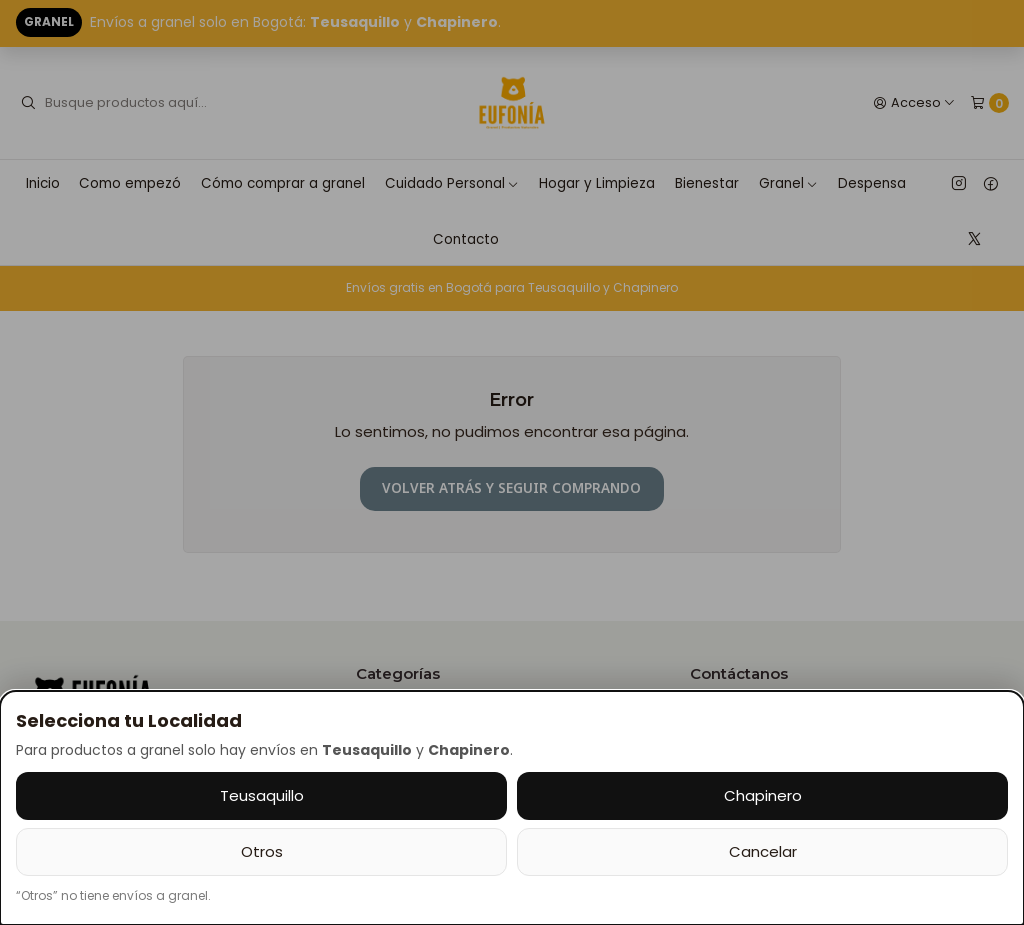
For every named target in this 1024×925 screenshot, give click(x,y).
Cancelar (763, 851)
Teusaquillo (262, 795)
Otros (262, 851)
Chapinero (763, 795)
